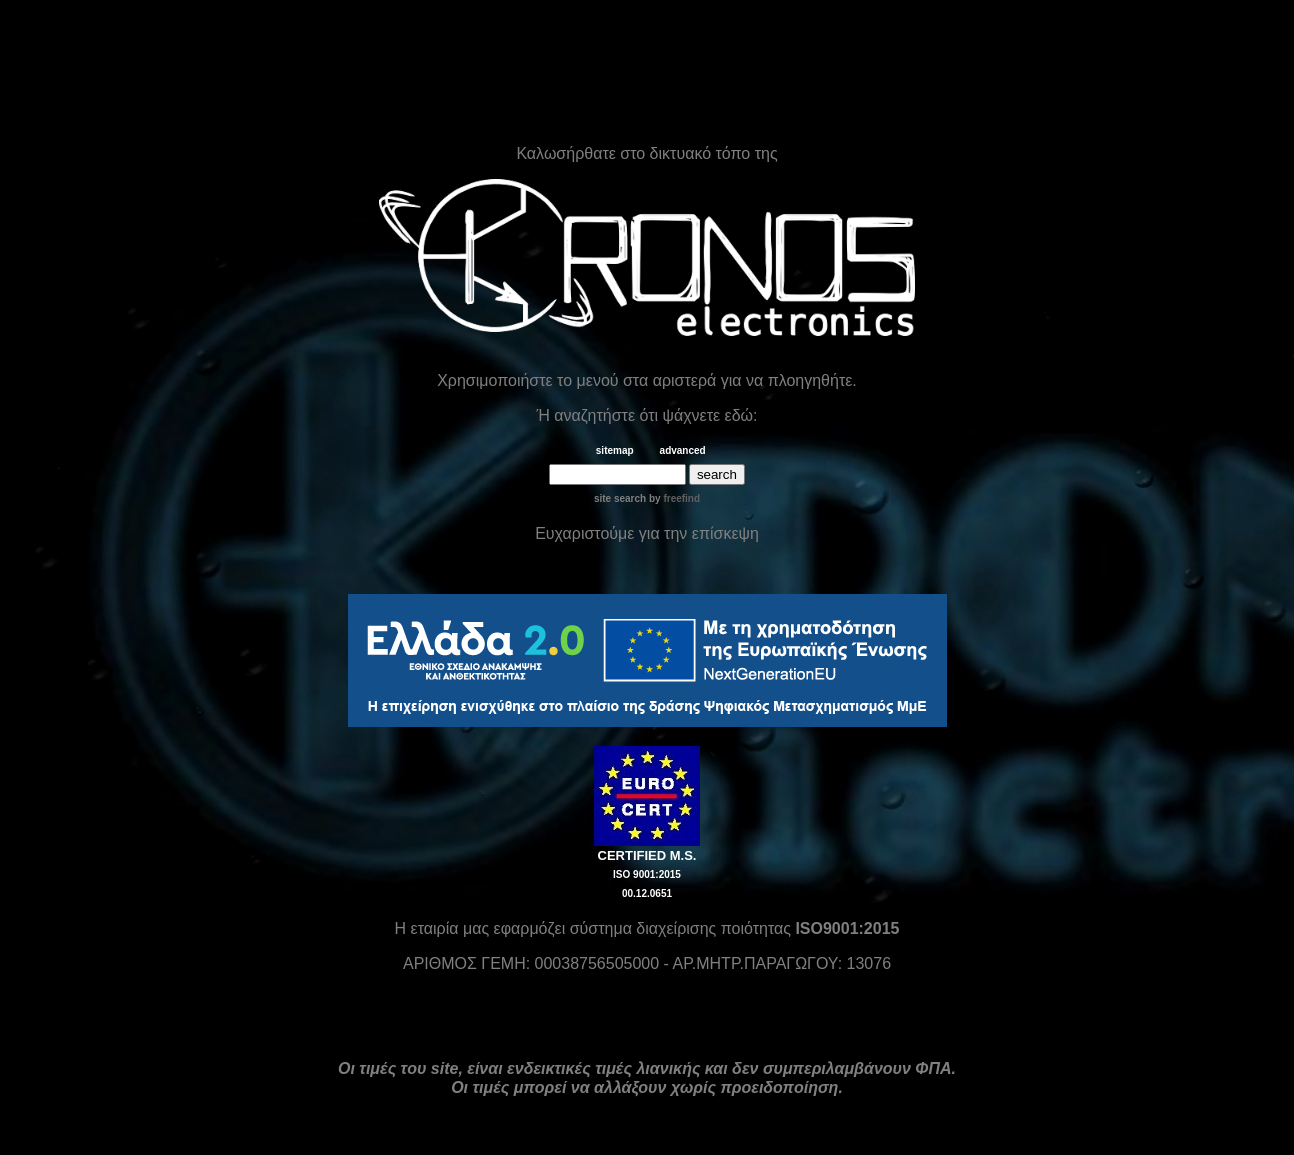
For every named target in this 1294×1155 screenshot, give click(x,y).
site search (620, 498)
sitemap (615, 450)
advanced (683, 450)
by (673, 498)
